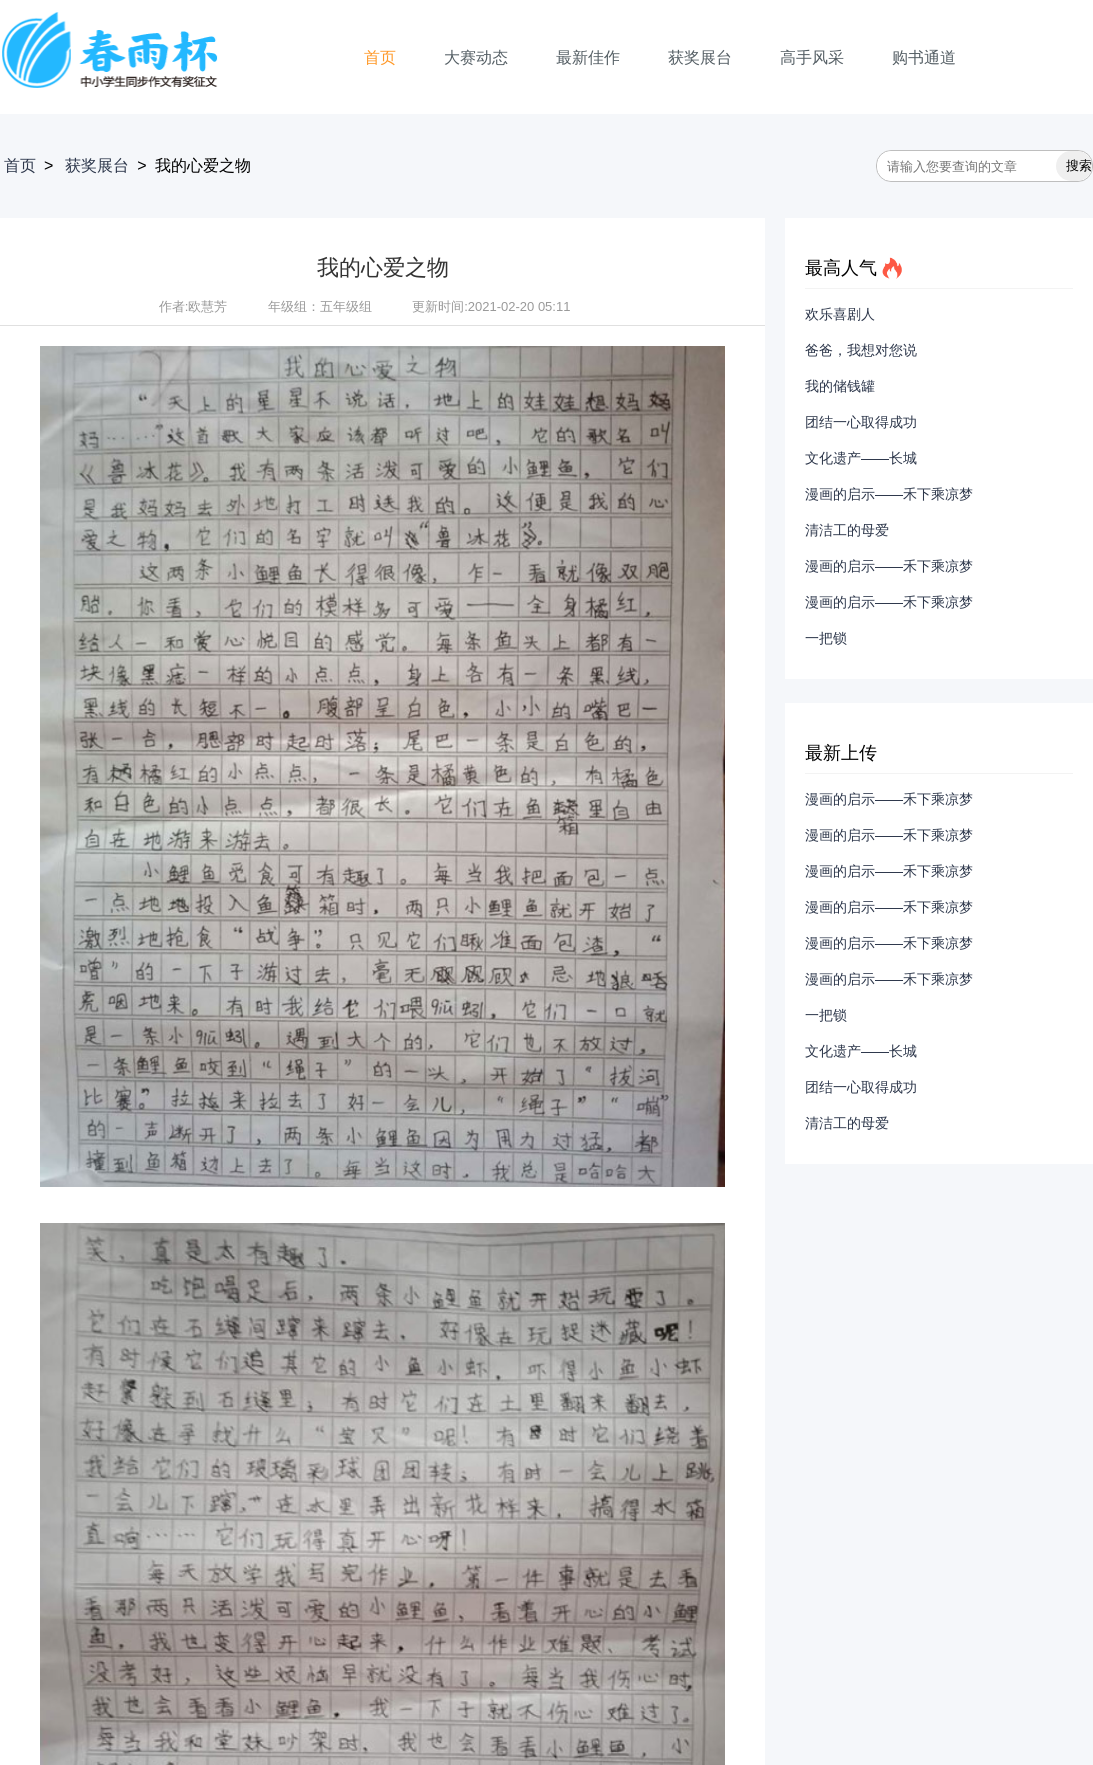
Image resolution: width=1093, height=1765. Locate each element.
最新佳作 (588, 57)
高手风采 (812, 57)
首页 (380, 57)
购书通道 (924, 57)
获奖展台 (700, 57)
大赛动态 (476, 57)
